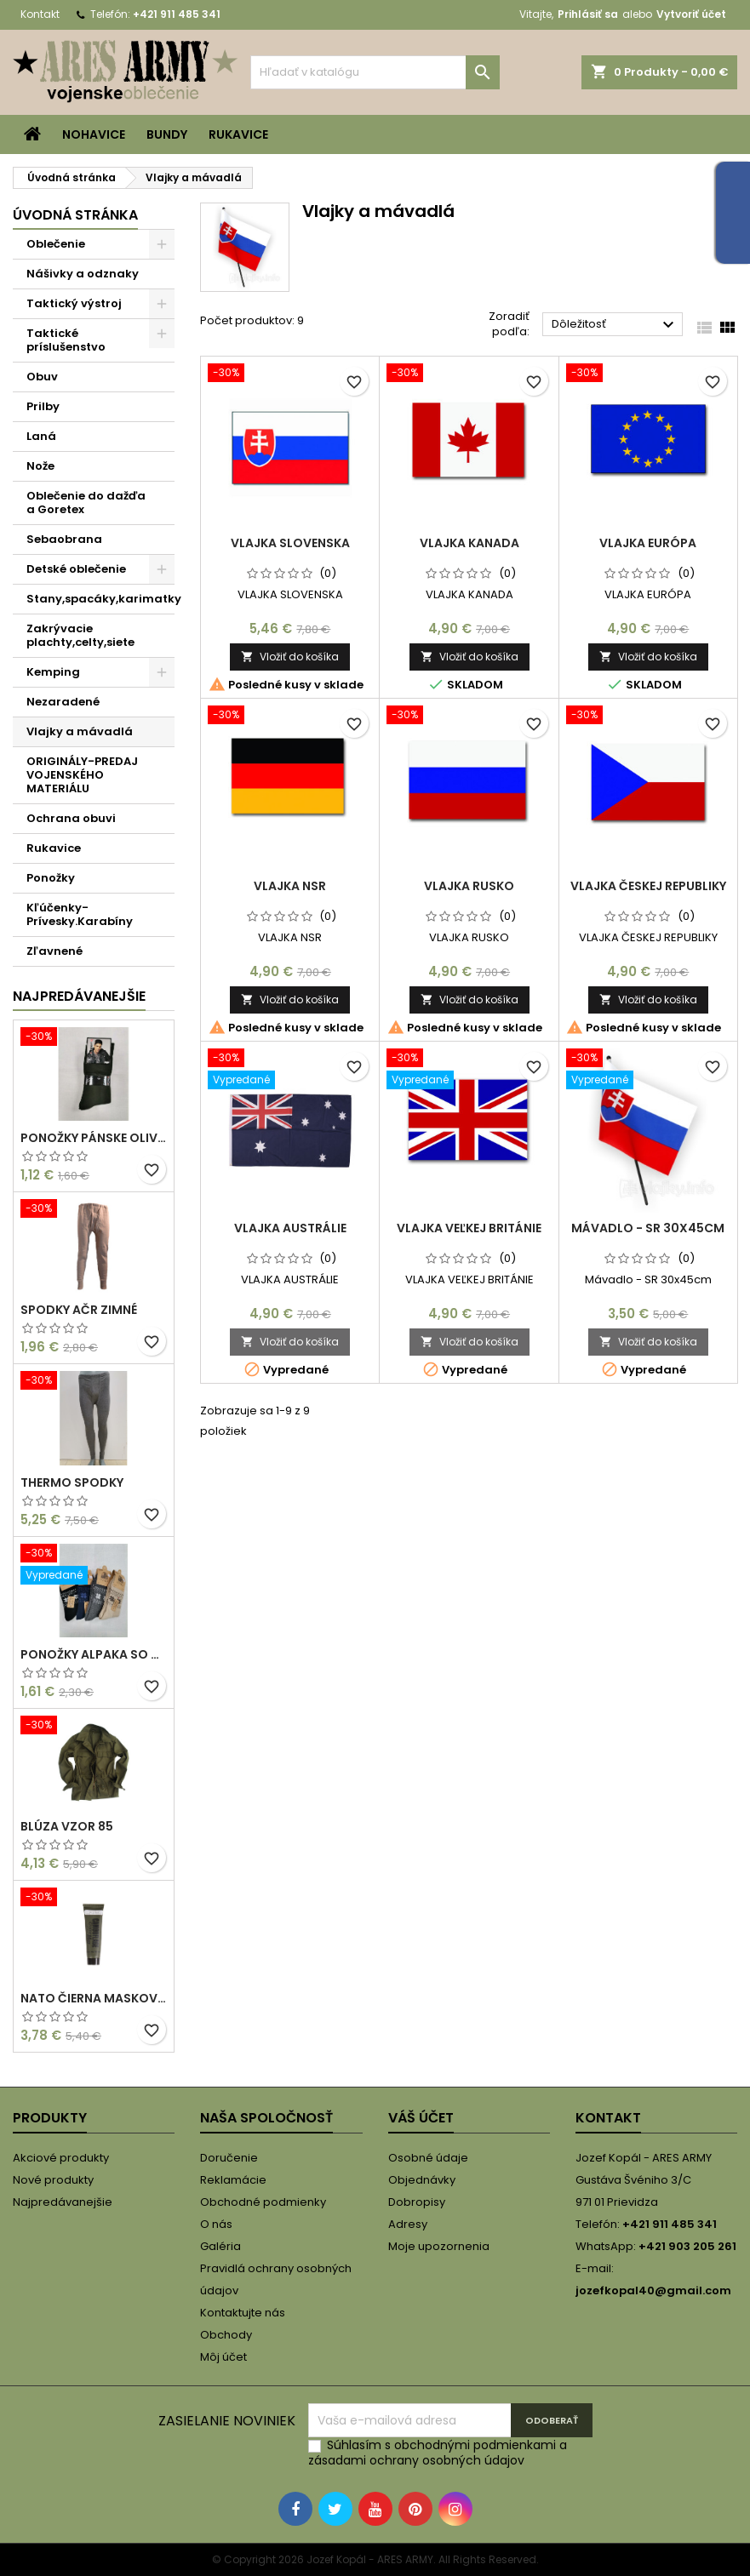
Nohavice (93, 134)
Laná (41, 436)
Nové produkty (53, 2180)
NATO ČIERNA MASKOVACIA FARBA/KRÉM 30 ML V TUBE (93, 1998)
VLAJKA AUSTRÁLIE (290, 1228)
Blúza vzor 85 (66, 1826)
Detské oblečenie (76, 569)
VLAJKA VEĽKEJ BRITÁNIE (469, 1228)
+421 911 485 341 (176, 14)
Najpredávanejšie (79, 996)
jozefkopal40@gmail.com (653, 2290)
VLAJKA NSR (290, 885)
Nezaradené (63, 702)
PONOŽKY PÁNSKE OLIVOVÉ (93, 1138)
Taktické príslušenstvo (66, 340)
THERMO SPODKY (71, 1482)
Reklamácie (233, 2180)
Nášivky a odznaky (82, 274)
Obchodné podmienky (263, 2202)
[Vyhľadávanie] (375, 72)
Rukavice (238, 134)
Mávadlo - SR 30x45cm (647, 1228)
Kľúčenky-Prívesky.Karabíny (79, 914)
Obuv (42, 376)
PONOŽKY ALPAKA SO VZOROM (93, 1654)
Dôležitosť (615, 325)
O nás (216, 2224)
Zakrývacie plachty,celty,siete (80, 635)
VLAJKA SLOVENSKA (290, 542)
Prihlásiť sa (588, 14)
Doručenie (229, 2158)
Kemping (53, 672)
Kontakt (40, 14)
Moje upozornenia (439, 2246)
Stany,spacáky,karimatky (100, 599)
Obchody (226, 2335)
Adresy (407, 2224)
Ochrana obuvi (71, 818)
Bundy (166, 134)
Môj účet (223, 2357)
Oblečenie (55, 244)
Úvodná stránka (75, 215)
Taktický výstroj (74, 303)
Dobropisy (416, 2202)
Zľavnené (54, 951)
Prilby (43, 406)
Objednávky (421, 2180)
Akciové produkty (61, 2158)
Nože (40, 466)
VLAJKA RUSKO (469, 885)
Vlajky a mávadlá (79, 731)
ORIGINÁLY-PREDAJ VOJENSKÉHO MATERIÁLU (82, 775)
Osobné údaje (428, 2158)
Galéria (220, 2246)
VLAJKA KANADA (469, 542)
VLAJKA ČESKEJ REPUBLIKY (648, 885)
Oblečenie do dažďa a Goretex (86, 502)
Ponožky (50, 878)
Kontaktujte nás (242, 2313)
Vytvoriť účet (691, 14)
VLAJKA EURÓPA (647, 542)
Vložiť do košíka (290, 656)
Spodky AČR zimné (78, 1310)
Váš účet (421, 2118)
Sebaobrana (64, 539)
